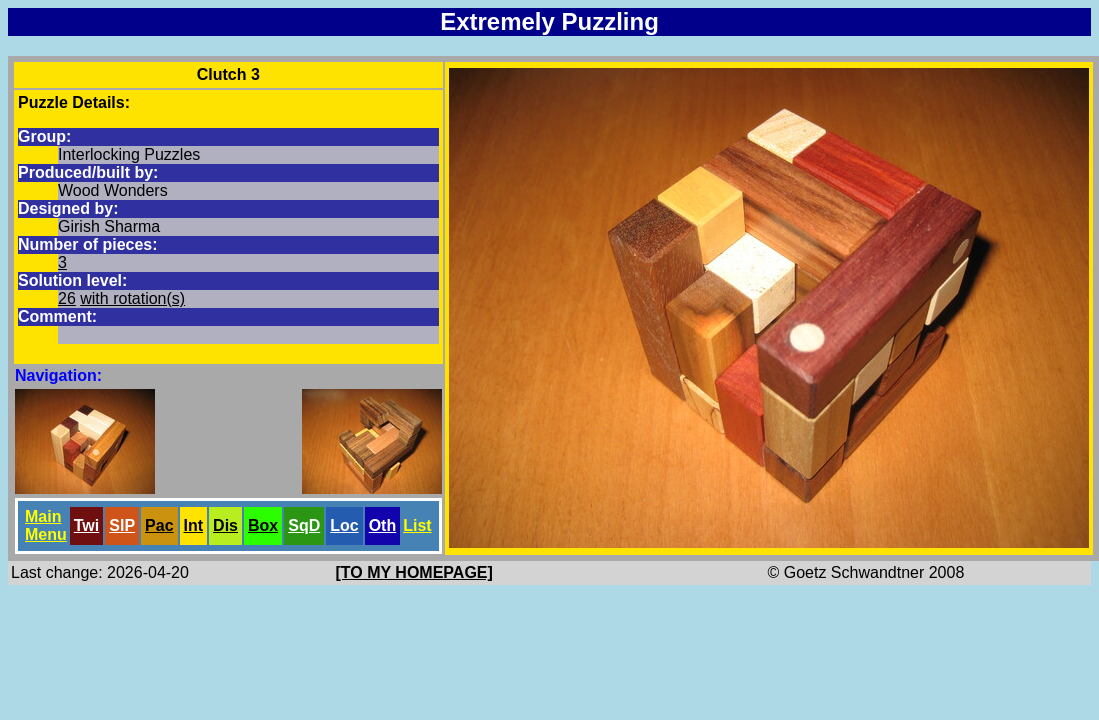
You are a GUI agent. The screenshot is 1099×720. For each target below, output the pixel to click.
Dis (225, 525)
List (417, 525)
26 (67, 298)
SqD (304, 525)
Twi (86, 525)
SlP (122, 525)
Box (263, 525)
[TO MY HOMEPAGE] (414, 572)
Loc (344, 525)
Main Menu (46, 525)
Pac (159, 525)
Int (194, 525)
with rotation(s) (132, 298)
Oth (383, 525)
